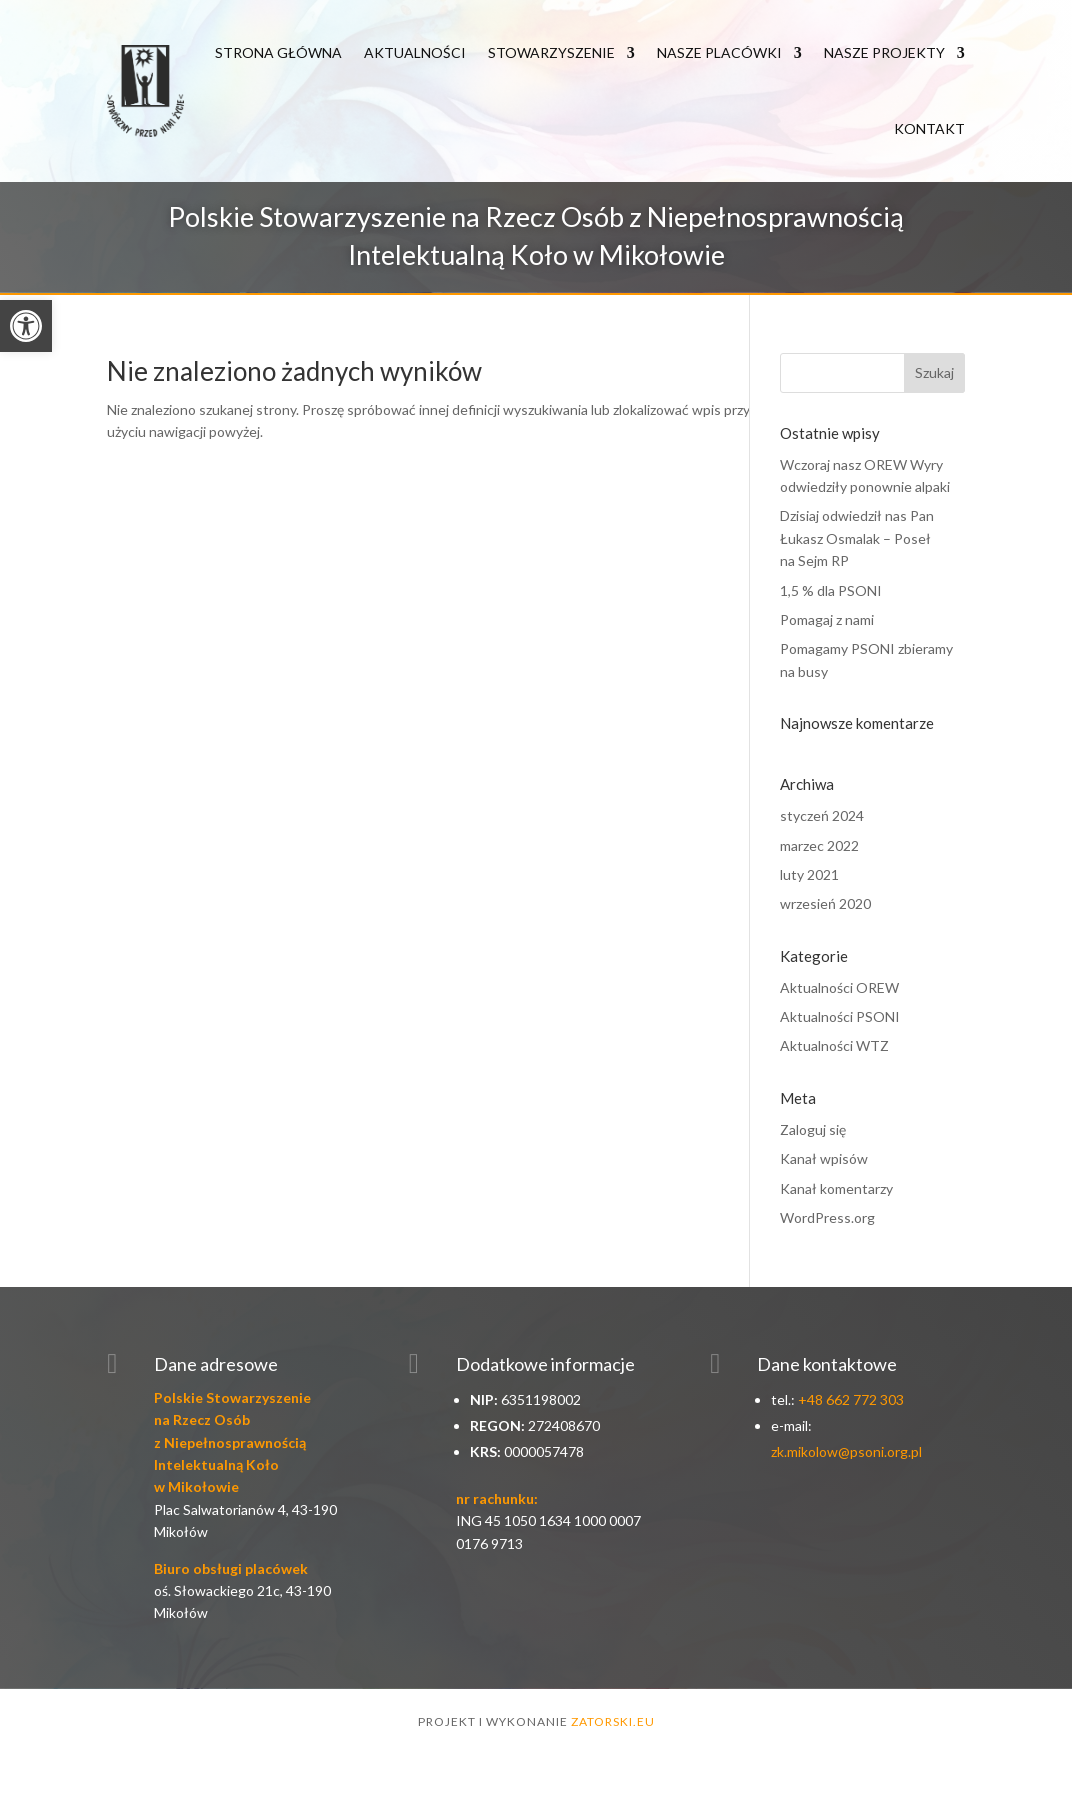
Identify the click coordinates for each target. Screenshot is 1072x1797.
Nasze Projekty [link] (884, 52)
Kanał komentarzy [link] (836, 1188)
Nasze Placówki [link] (719, 52)
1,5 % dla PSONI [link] (831, 590)
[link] (26, 326)
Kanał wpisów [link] (824, 1158)
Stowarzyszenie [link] (551, 52)
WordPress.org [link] (827, 1217)
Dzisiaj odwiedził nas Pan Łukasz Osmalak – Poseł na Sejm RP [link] (857, 538)
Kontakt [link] (929, 128)
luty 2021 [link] (809, 874)
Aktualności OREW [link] (839, 987)
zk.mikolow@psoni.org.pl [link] (846, 1451)
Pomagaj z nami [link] (827, 619)
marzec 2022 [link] (819, 845)
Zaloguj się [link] (813, 1129)
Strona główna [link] (278, 52)
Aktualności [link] (415, 52)
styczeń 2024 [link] (822, 815)
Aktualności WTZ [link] (834, 1045)
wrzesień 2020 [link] (825, 903)
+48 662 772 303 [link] (851, 1399)
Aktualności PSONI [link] (840, 1016)
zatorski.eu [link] (613, 1721)
